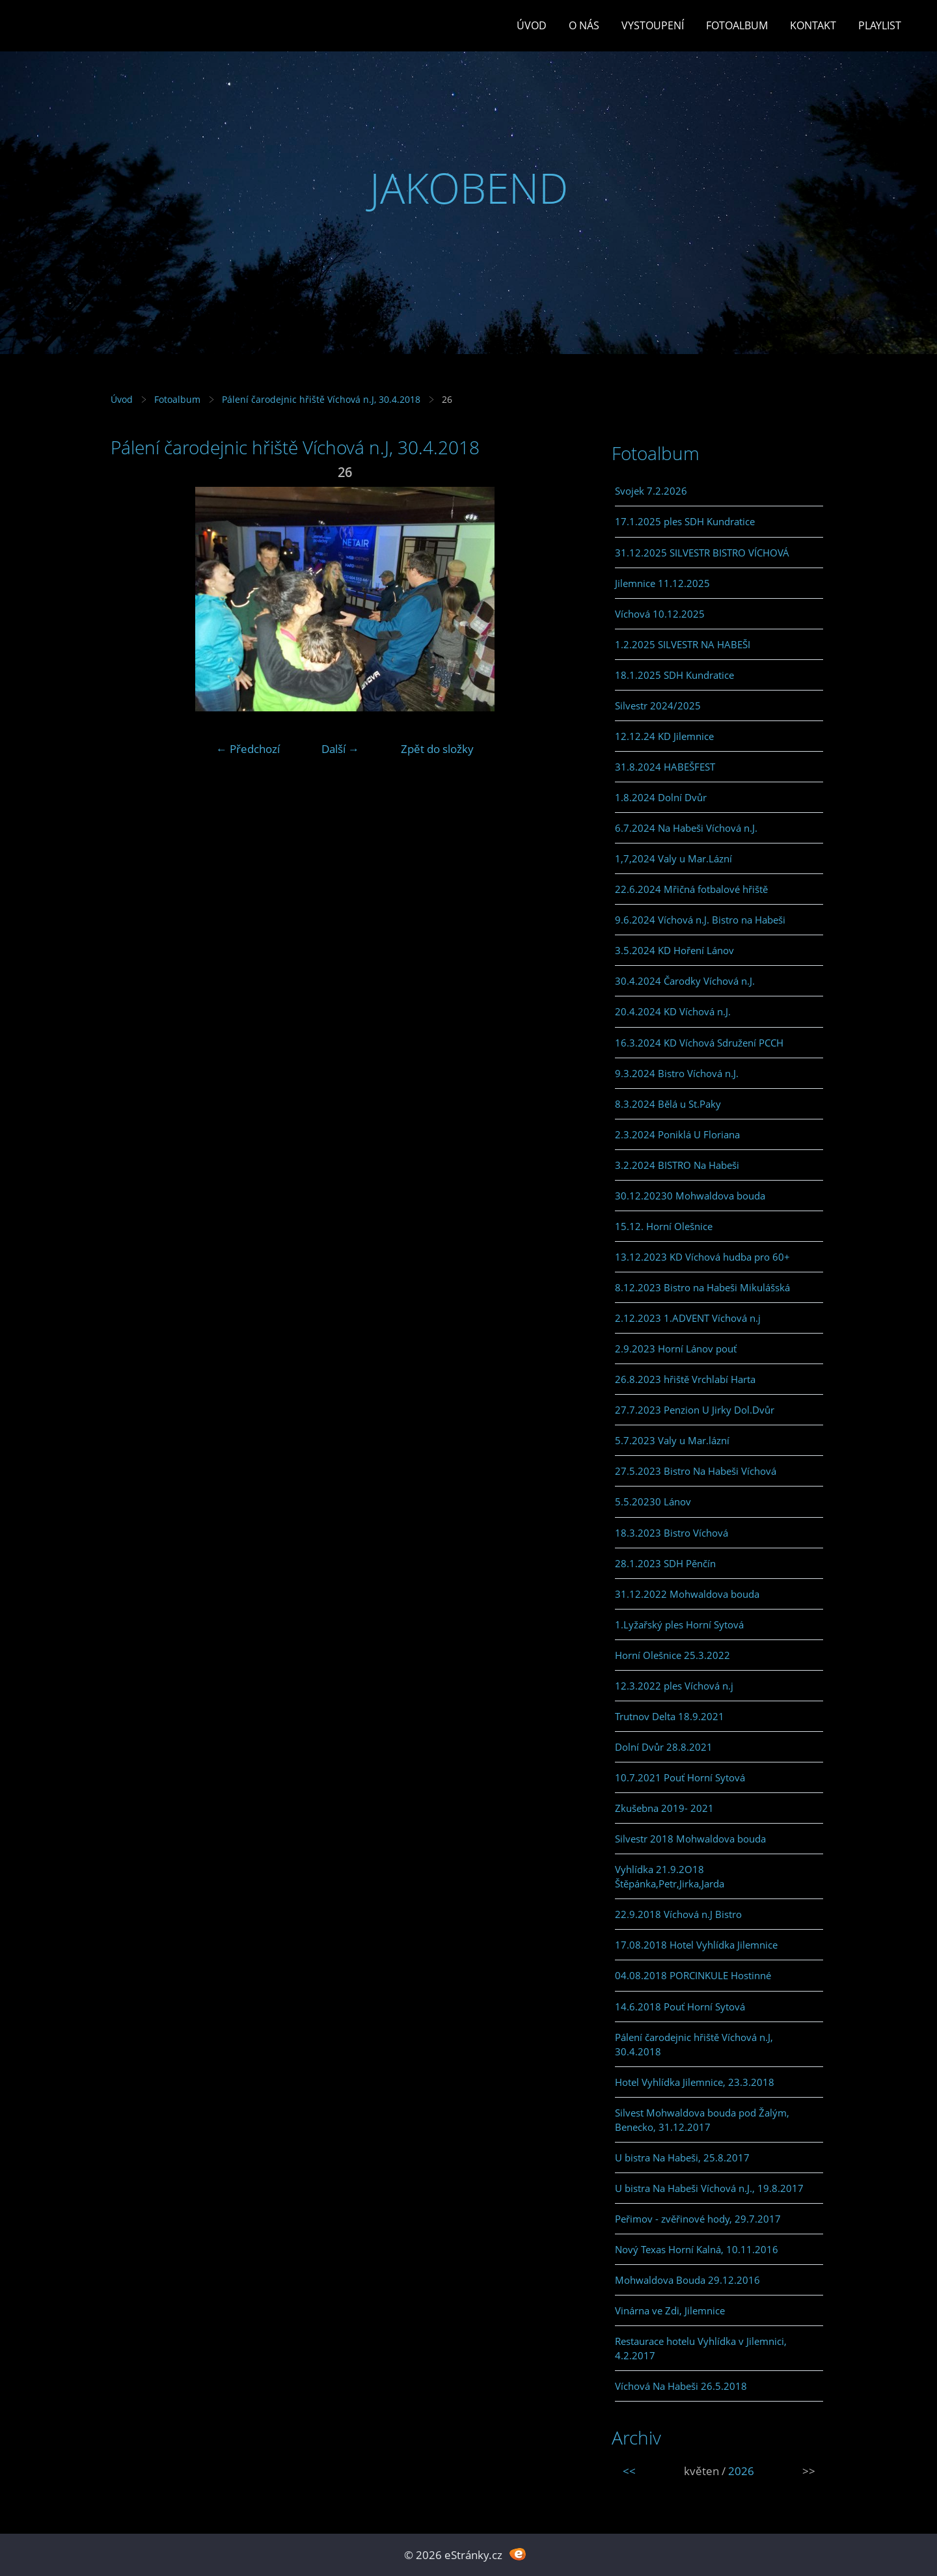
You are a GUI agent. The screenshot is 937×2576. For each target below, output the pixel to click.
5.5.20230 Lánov (653, 1501)
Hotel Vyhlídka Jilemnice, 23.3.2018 (694, 2082)
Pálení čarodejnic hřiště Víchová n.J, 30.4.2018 (321, 399)
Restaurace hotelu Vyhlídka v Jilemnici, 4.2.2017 (701, 2348)
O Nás (584, 25)
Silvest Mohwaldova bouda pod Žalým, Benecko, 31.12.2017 (702, 2119)
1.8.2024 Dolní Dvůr (661, 797)
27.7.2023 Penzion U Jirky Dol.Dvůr (694, 1409)
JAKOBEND (469, 187)
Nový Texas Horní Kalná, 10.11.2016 (696, 2249)
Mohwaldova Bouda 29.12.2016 (687, 2279)
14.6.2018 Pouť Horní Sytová (680, 2006)
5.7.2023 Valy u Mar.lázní (672, 1440)
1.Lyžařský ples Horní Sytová (679, 1624)
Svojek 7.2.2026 (651, 490)
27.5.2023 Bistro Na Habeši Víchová (695, 1470)
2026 (741, 2470)
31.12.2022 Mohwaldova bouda (687, 1593)
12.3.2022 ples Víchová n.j (674, 1685)
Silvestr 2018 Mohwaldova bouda (690, 1838)
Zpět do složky (437, 748)
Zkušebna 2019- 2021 (664, 1808)
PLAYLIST (879, 25)
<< (629, 2470)
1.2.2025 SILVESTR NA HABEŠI (682, 644)
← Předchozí (248, 748)
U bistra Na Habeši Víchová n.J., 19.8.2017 (709, 2188)
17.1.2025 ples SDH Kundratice (685, 521)
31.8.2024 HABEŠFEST (665, 766)
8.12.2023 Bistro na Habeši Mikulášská (702, 1287)
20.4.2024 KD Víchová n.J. (673, 1011)
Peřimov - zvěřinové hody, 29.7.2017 (698, 2218)
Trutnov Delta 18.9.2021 (669, 1716)
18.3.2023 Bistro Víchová (671, 1532)
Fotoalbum (737, 25)
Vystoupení (652, 25)
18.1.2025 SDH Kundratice (674, 674)
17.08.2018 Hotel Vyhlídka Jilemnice (696, 1944)
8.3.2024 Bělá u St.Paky (668, 1103)
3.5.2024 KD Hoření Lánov (674, 950)
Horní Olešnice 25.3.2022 (672, 1655)
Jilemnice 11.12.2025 (662, 583)
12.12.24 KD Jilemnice (664, 736)
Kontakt (813, 25)
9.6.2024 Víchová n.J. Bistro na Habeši (700, 919)
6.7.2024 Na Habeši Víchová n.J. (686, 827)
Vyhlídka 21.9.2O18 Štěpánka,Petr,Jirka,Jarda (669, 1876)
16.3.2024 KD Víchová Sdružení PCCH (699, 1042)
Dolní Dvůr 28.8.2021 (664, 1746)
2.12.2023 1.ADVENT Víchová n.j (688, 1317)
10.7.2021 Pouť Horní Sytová (680, 1777)
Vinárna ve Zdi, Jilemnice (670, 2310)
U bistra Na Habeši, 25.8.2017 (682, 2157)
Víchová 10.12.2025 (660, 613)
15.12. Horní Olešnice (664, 1226)
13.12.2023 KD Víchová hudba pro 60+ (702, 1256)
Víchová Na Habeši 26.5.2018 (681, 2385)
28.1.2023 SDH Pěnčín (665, 1563)
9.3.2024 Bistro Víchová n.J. (677, 1073)
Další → (340, 748)
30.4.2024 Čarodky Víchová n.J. (685, 980)
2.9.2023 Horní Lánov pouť (676, 1348)
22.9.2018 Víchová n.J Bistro (678, 1914)
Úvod (532, 25)
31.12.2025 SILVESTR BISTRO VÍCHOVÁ (702, 552)
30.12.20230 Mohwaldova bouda (690, 1195)
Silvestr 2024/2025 (658, 705)
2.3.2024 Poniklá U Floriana (677, 1134)
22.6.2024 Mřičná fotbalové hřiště (691, 889)
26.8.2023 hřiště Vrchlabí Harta (685, 1379)
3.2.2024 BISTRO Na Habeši (677, 1165)
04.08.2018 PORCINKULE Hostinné (693, 1975)
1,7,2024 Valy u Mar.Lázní (673, 858)
